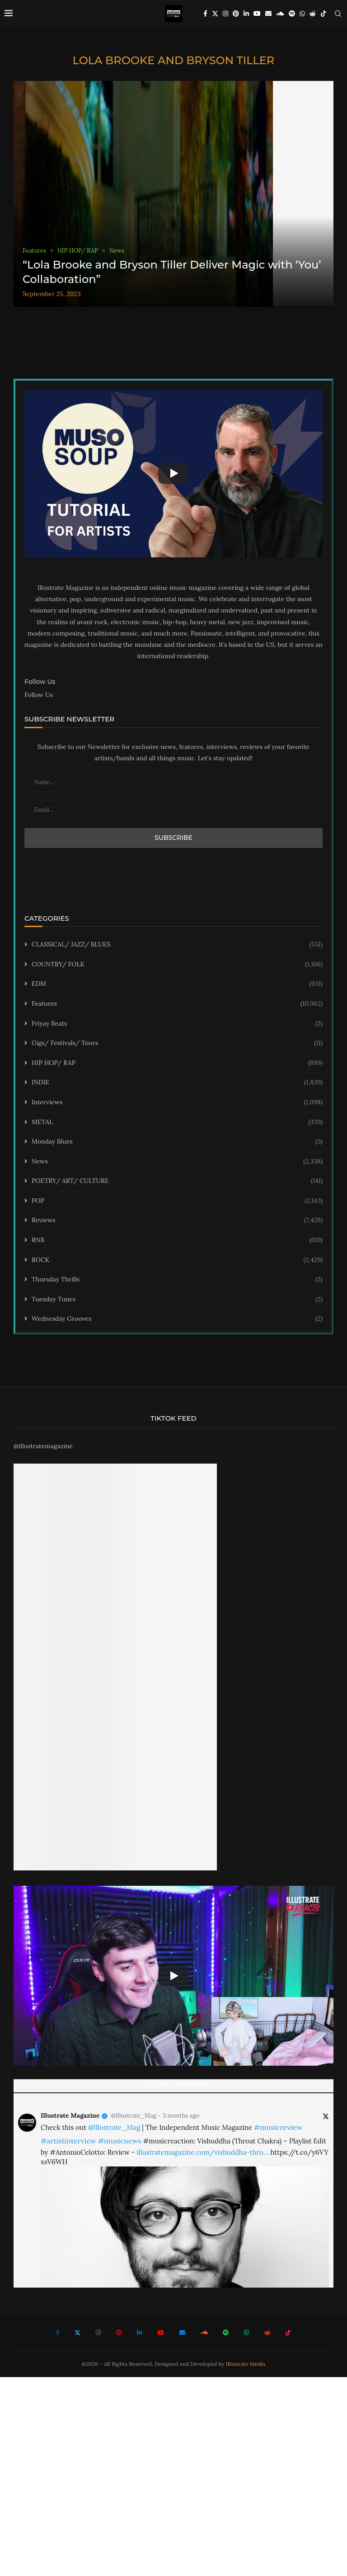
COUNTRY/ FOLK (177, 964)
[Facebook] (205, 13)
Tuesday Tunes (177, 1299)
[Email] (268, 13)
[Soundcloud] (280, 13)
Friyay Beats (177, 1023)
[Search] (337, 13)
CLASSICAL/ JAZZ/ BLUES (177, 944)
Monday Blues (177, 1141)
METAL (177, 1122)
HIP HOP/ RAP (177, 1063)
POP (177, 1201)
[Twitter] (215, 13)
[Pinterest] (236, 13)
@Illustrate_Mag (133, 2115)
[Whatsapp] (302, 13)
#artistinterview (68, 2140)
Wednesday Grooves (177, 1318)
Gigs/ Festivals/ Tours (177, 1043)
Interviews (177, 1102)
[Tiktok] (323, 13)
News (177, 1161)
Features (177, 1003)
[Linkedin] (246, 13)
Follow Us (38, 695)
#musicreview (278, 2127)
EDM (177, 984)
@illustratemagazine (43, 1446)
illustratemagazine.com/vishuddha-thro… (202, 2152)
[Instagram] (225, 13)
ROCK (177, 1260)
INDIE (177, 1082)
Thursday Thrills (177, 1279)
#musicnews (119, 2140)
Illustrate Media (246, 2363)
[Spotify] (292, 13)
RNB (177, 1240)
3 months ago (181, 2115)
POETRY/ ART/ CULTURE (177, 1181)
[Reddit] (312, 13)
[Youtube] (257, 13)
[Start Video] (173, 473)
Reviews (177, 1220)
